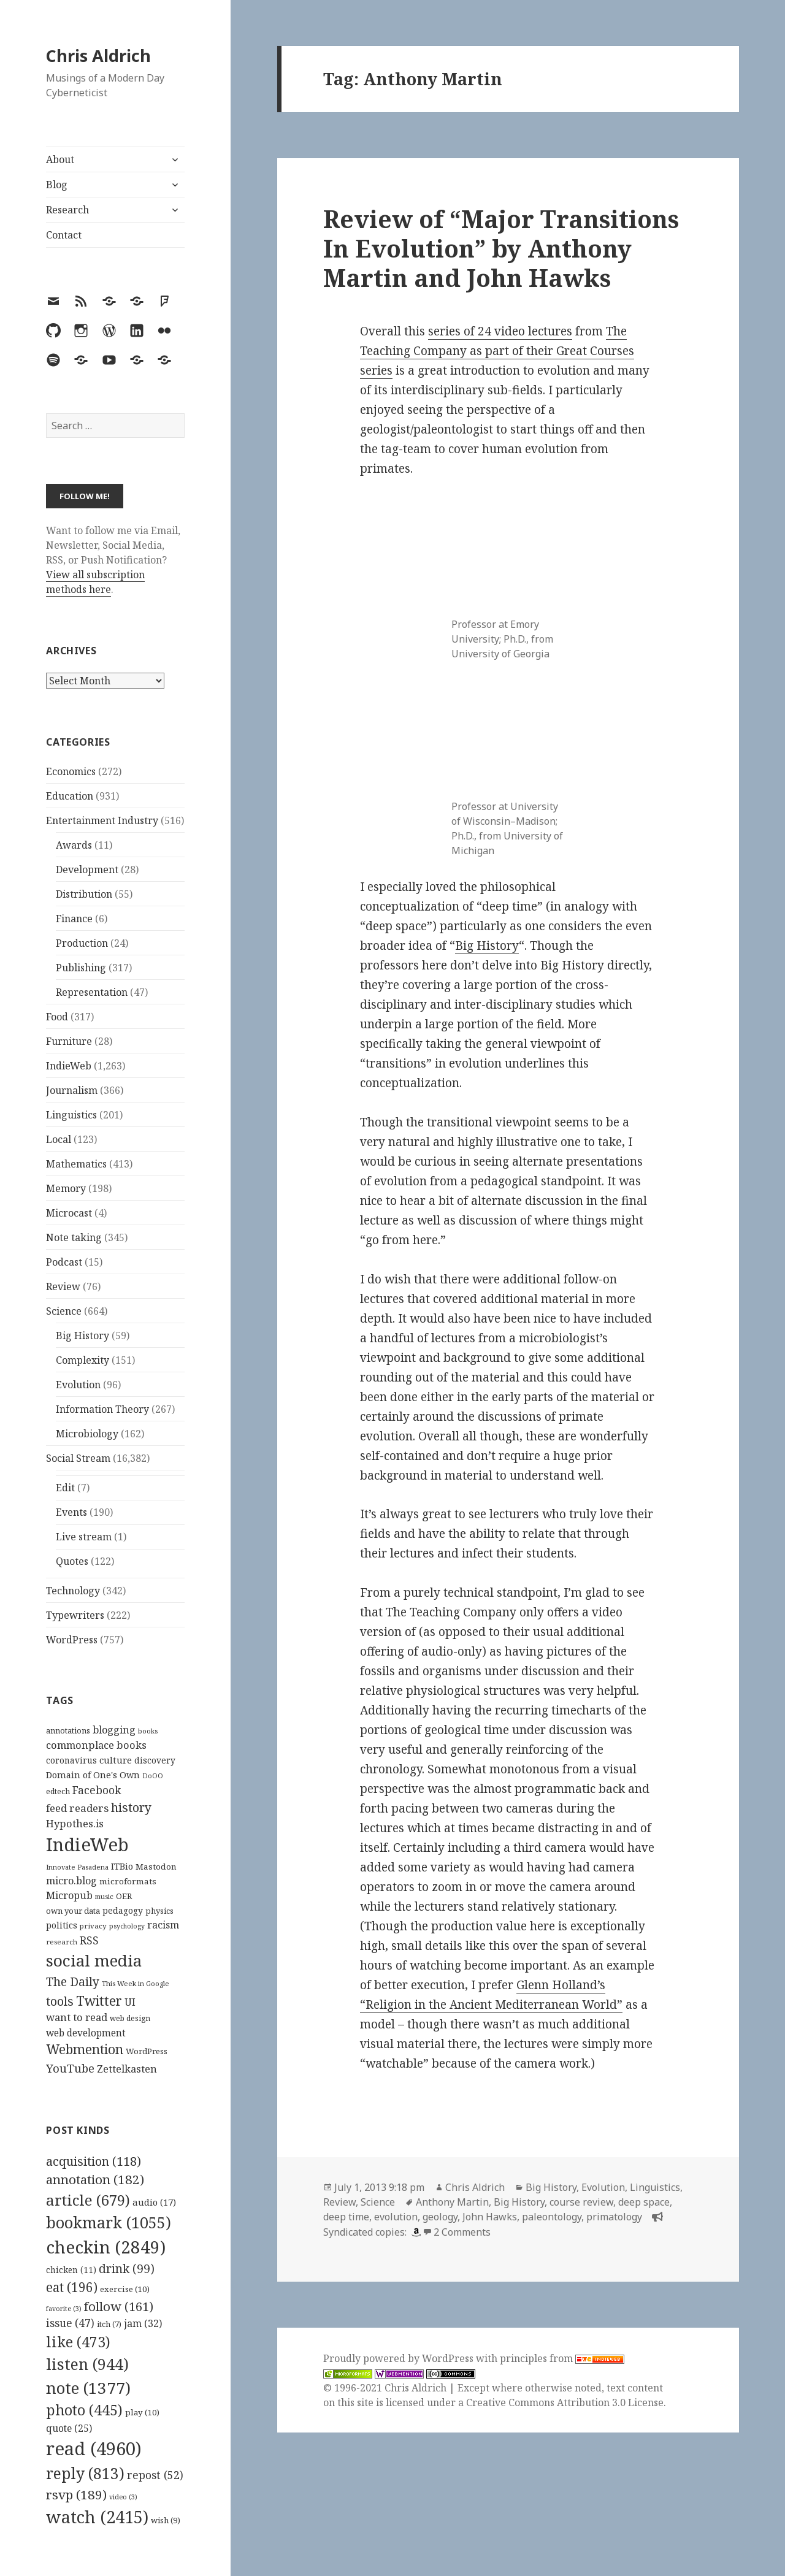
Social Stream (78, 1458)
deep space (644, 2202)
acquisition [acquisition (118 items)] (93, 2161)
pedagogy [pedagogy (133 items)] (122, 1910)
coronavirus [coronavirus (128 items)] (71, 1760)
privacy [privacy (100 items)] (93, 1925)
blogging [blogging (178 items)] (114, 1730)
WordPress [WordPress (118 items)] (146, 2051)
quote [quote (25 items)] (69, 2428)
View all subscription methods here (95, 582)
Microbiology (87, 1433)
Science (64, 1311)
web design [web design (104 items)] (130, 2018)
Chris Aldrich (98, 55)
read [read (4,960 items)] (94, 2448)
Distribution (84, 894)
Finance (74, 918)
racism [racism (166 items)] (163, 1925)
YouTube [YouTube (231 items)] (70, 2068)
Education (69, 796)
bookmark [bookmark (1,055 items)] (108, 2222)
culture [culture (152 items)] (115, 1760)
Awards (74, 845)
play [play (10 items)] (142, 2412)
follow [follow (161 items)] (118, 2306)
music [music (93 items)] (104, 1896)
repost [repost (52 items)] (155, 2474)
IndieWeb (68, 1065)
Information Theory (102, 1409)
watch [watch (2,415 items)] (97, 2516)
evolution (396, 2216)
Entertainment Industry (102, 820)
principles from (562, 2358)
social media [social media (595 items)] (94, 1960)
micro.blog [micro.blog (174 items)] (71, 1880)
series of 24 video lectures (500, 331)
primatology (614, 2216)
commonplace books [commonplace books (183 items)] (96, 1745)
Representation (92, 992)
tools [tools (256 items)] (60, 2001)
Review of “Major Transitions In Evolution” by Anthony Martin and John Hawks (501, 248)
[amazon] (414, 2232)
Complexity (82, 1360)
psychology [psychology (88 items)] (127, 1926)
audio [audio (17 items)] (154, 2202)
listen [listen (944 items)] (87, 2363)
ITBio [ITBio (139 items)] (122, 1866)
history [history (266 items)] (131, 1807)
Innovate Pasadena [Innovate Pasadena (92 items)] (77, 1866)
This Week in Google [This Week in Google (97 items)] (135, 1983)
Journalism (72, 1090)
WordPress (72, 1639)
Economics (71, 771)
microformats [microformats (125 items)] (127, 1881)
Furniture (69, 1041)
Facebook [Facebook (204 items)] (96, 1790)
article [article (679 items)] (88, 2200)
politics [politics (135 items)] (61, 1925)
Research (67, 209)
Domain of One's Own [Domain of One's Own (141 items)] (93, 1775)
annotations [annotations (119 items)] (68, 1730)
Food (57, 1016)
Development (87, 869)
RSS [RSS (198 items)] (89, 1940)
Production (82, 943)
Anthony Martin (452, 2202)
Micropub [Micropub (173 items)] (69, 1895)
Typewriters (75, 1615)
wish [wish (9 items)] (165, 2520)
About (60, 159)
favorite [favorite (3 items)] (64, 2308)
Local (58, 1139)
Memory (66, 1188)
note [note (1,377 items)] (88, 2388)
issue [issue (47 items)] (70, 2323)
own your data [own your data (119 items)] (73, 1910)
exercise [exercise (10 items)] (125, 2289)
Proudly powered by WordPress (399, 2358)
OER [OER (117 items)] (124, 1895)
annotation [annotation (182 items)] (95, 2179)
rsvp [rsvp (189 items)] (76, 2494)
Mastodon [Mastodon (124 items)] (156, 1866)
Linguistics (71, 1115)
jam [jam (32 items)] (143, 2323)
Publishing (81, 967)
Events (71, 1512)
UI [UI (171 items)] (130, 2002)
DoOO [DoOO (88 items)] (152, 1775)
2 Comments (462, 2232)
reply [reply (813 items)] (85, 2473)
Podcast (64, 1262)
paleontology (551, 2216)
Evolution (78, 1384)
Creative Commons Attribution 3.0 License (565, 2402)
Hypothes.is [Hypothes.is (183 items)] (75, 1823)
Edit (65, 1487)
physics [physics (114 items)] (159, 1910)
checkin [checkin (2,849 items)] (106, 2246)
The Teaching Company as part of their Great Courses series (497, 350)
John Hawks (489, 2216)
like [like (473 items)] (78, 2342)
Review (63, 1286)
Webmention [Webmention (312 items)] (84, 2049)
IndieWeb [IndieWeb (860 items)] (87, 1844)
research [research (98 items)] (61, 1941)
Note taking (74, 1237)
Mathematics (76, 1164)
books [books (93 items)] (148, 1730)
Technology (73, 1590)
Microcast (69, 1213)
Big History (82, 1335)
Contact (64, 235)
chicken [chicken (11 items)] (71, 2270)
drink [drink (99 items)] (127, 2269)
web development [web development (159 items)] (86, 2033)
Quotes (72, 1561)
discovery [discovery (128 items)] (154, 1760)
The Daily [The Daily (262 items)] (72, 1981)
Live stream (84, 1536)
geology (440, 2216)
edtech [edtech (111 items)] (58, 1791)
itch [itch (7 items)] (109, 2324)
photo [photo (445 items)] (84, 2410)
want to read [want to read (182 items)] (76, 2017)
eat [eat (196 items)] (72, 2287)
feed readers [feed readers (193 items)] (77, 1808)
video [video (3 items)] (123, 2497)
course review (581, 2202)
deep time (346, 2216)
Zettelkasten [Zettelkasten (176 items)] (127, 2069)
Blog (56, 184)
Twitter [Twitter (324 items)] (99, 2000)
